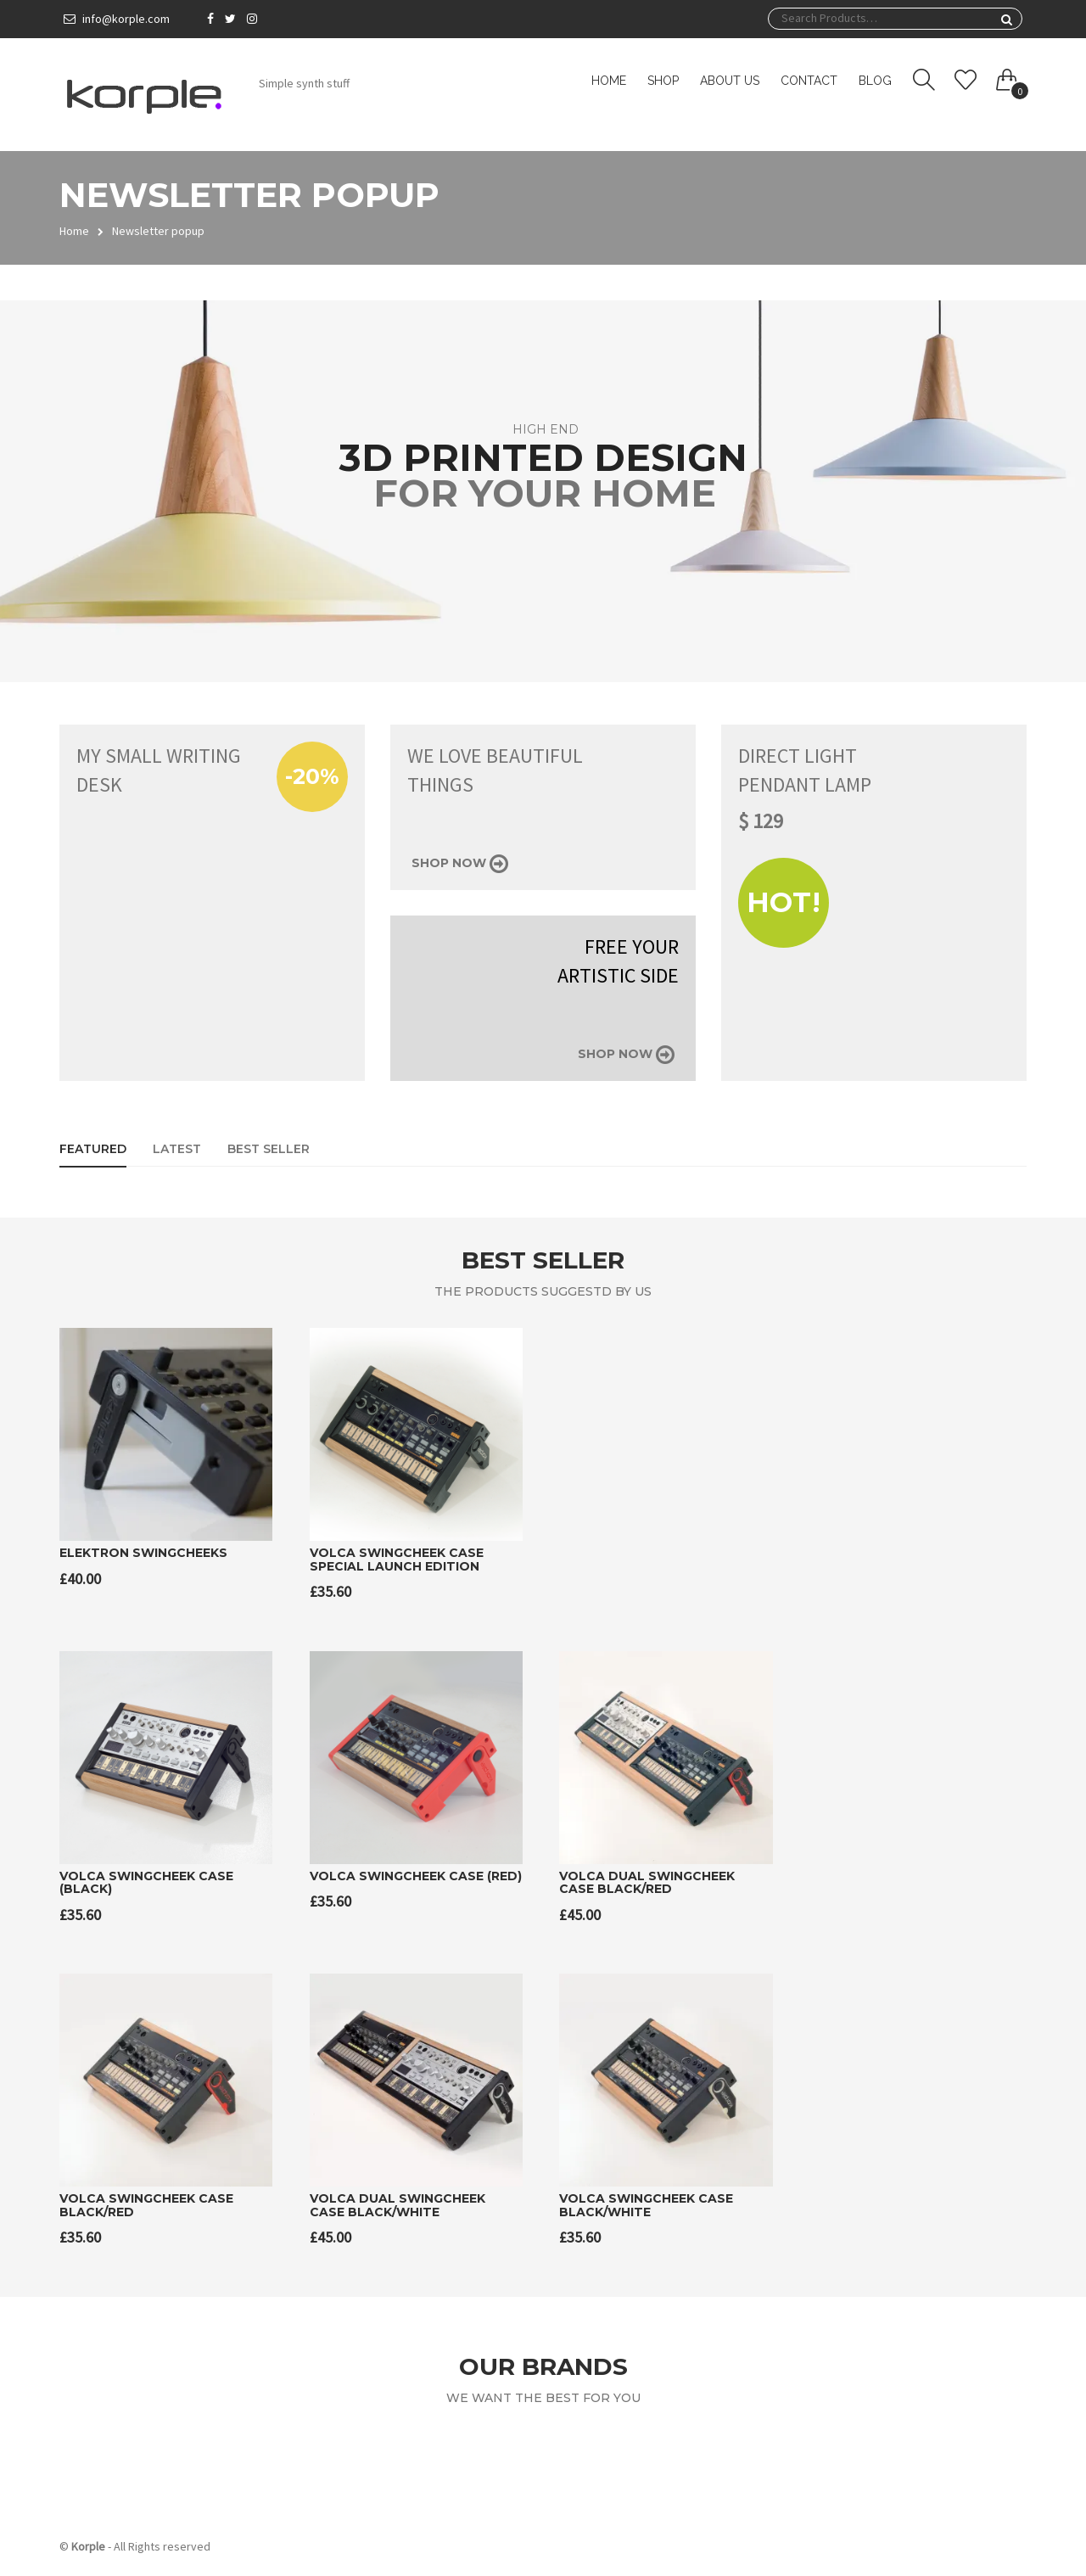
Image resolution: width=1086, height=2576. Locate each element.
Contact (809, 80)
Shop (663, 80)
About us (729, 80)
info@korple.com (126, 18)
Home (608, 80)
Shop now (459, 863)
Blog (875, 80)
